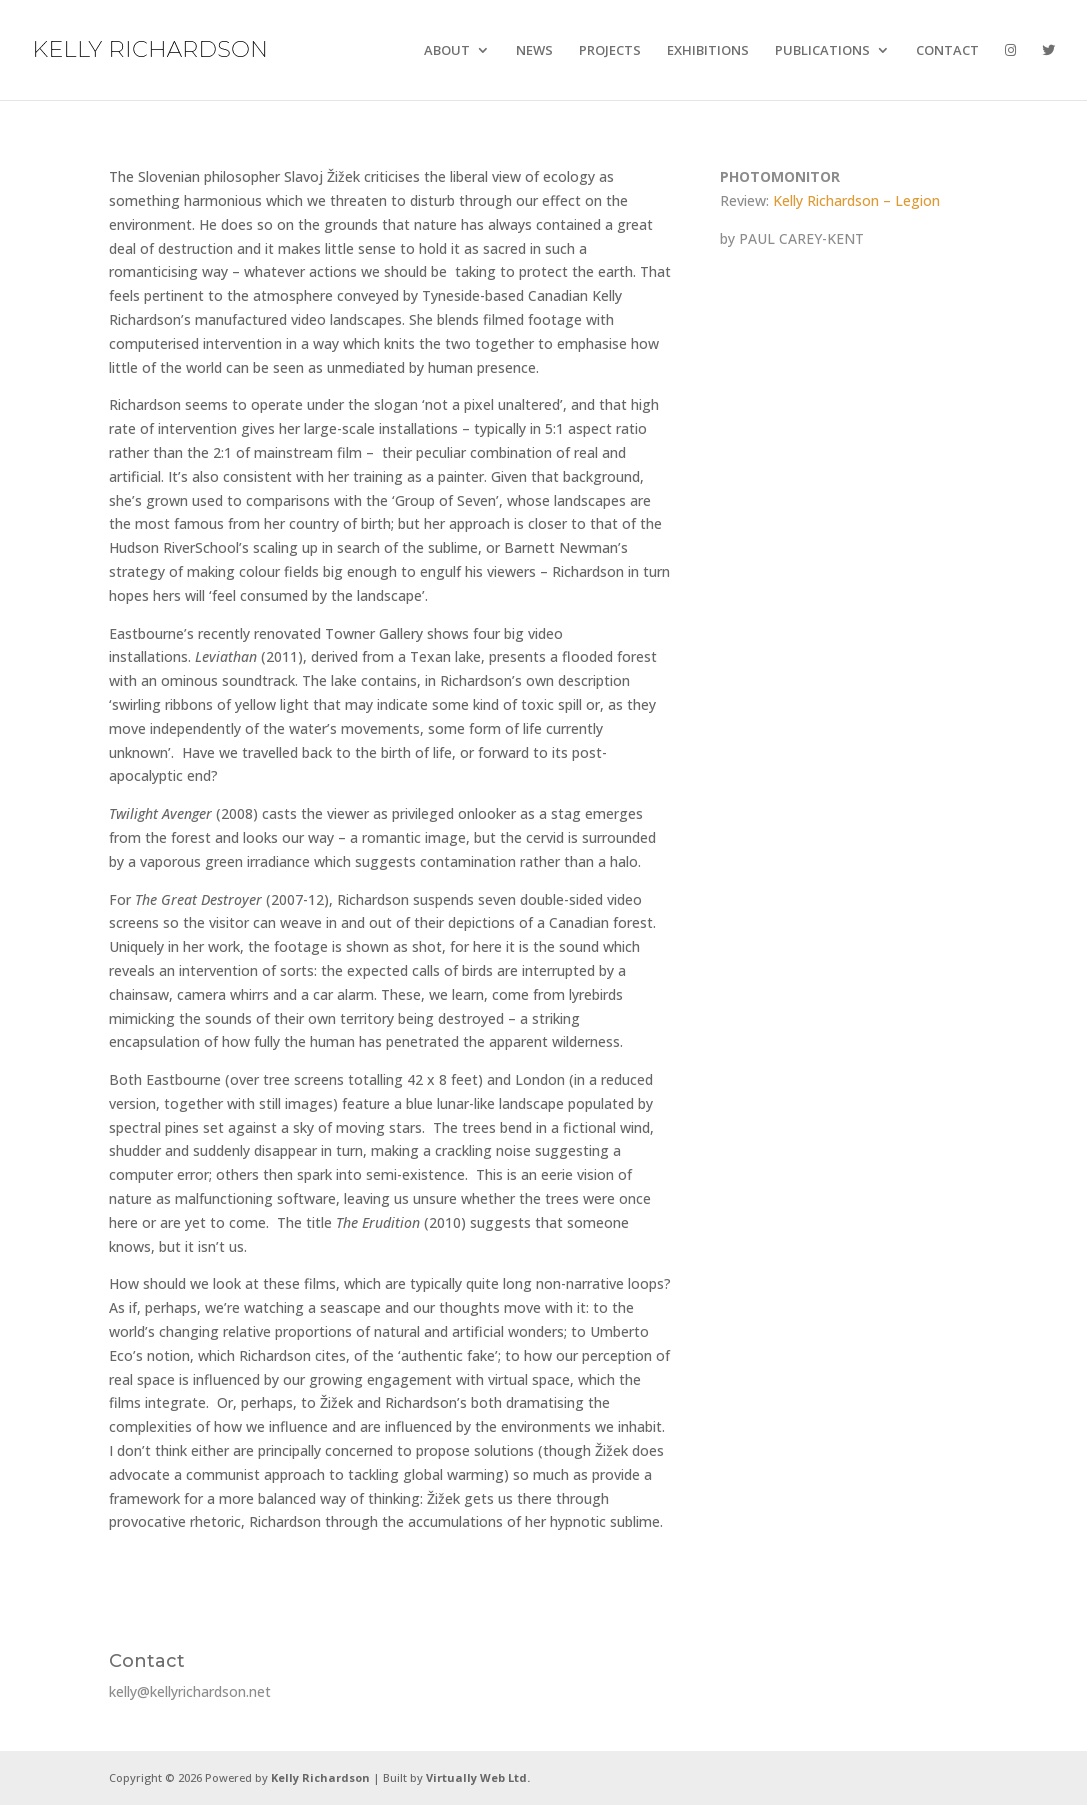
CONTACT (947, 51)
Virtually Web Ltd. (478, 1777)
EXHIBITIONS (708, 51)
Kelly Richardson (320, 1777)
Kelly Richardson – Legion (856, 200)
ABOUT (447, 51)
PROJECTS (610, 51)
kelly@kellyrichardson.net (190, 1691)
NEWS (534, 51)
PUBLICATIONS (822, 51)
